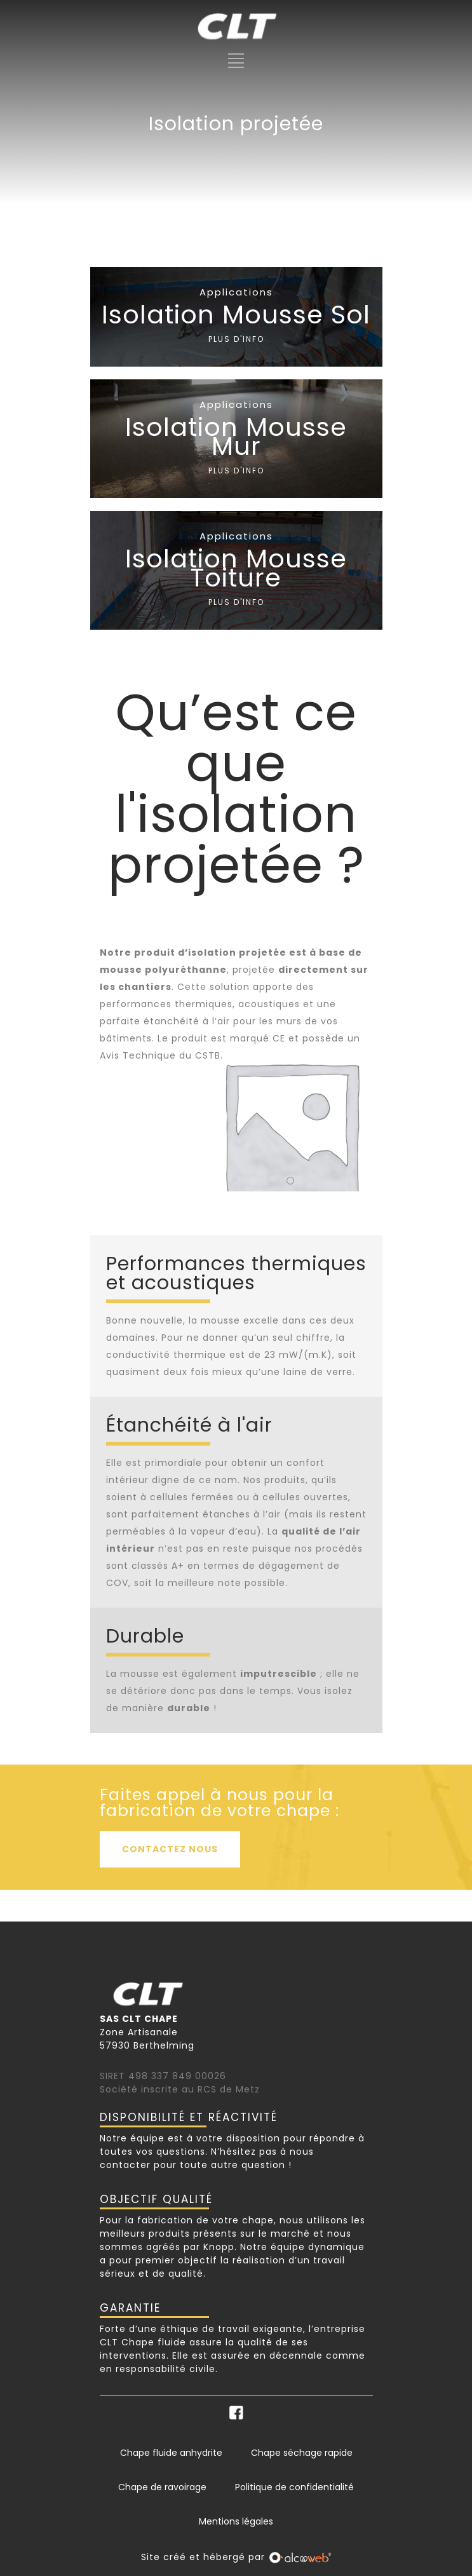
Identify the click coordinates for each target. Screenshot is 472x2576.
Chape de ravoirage (162, 2487)
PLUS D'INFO (236, 339)
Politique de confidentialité (294, 2487)
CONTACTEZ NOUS (170, 1849)
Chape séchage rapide (302, 2452)
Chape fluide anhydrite (171, 2452)
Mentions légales (236, 2521)
